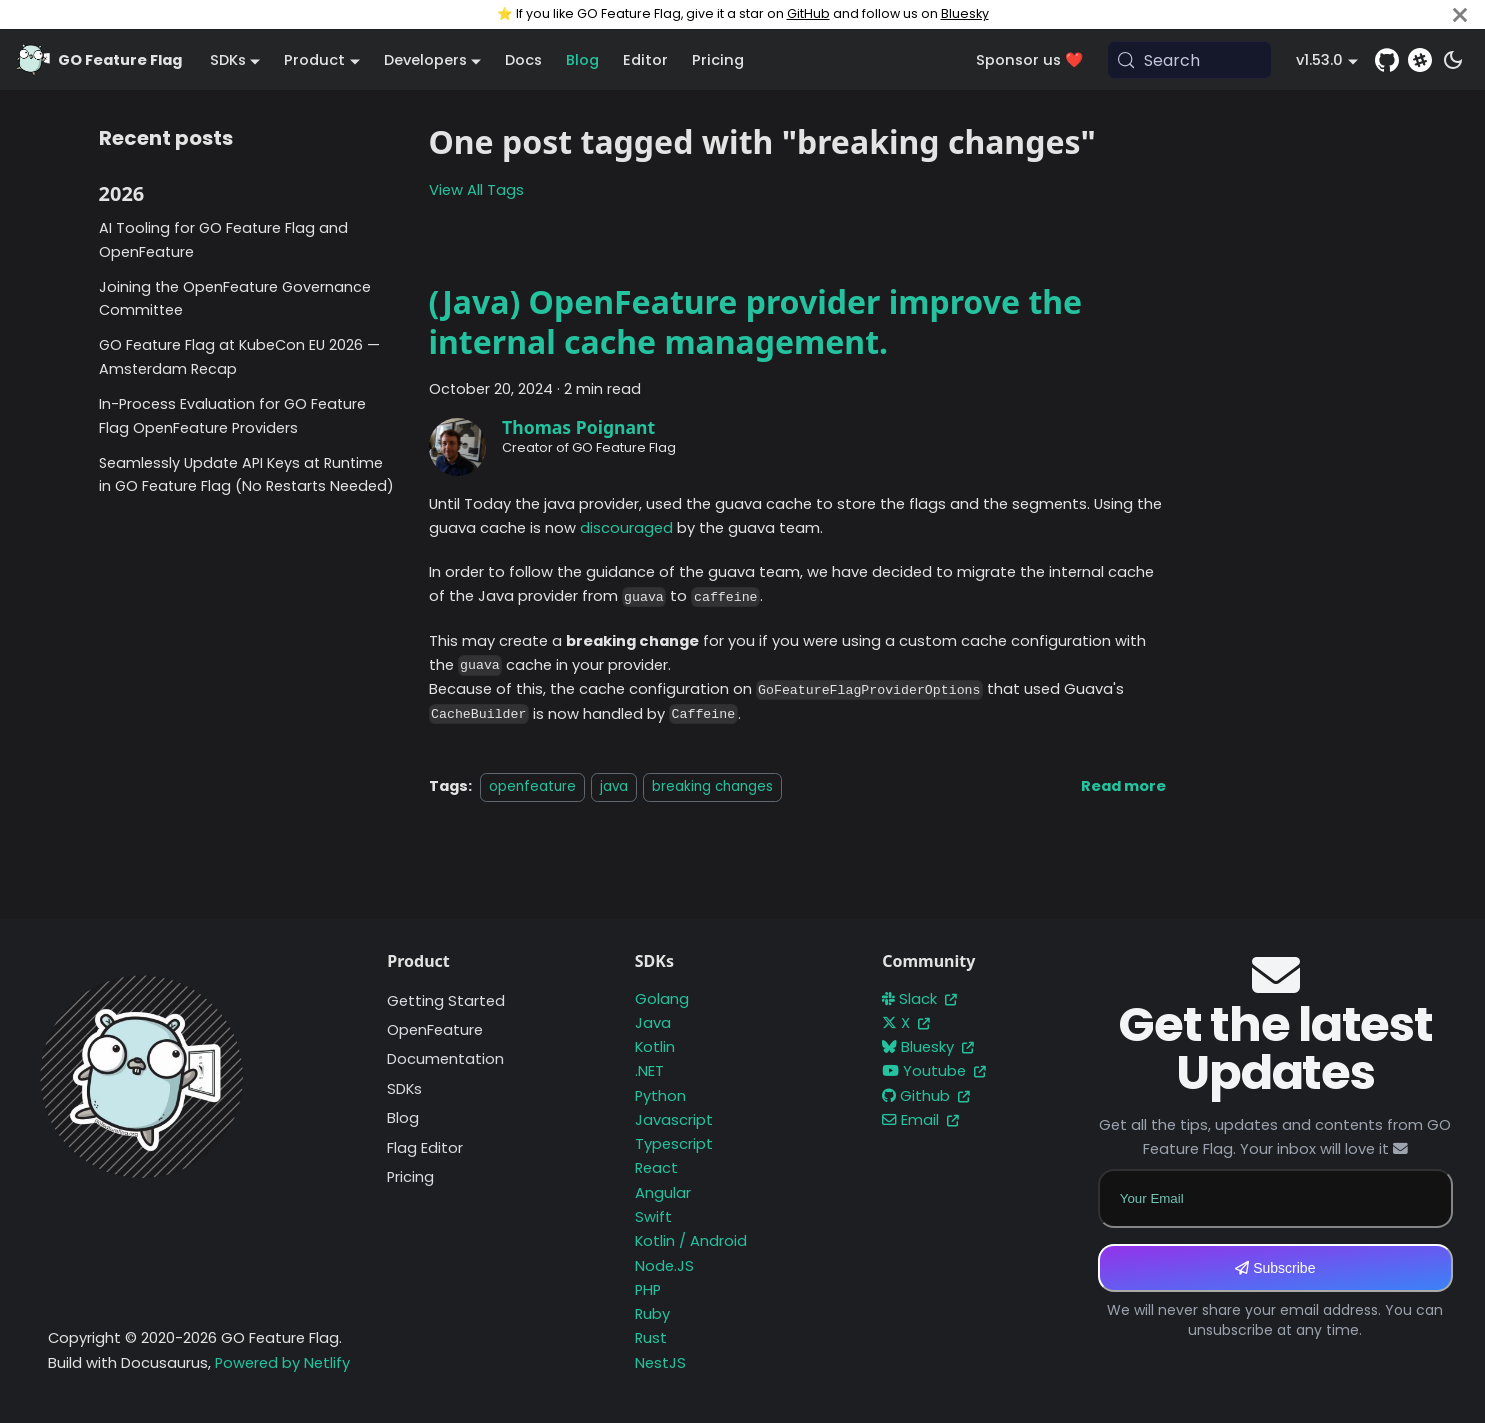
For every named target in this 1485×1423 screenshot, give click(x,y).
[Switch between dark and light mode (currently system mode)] (1453, 60)
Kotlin (655, 1047)
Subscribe (1275, 1268)
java (614, 786)
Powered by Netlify (282, 1363)
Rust (651, 1338)
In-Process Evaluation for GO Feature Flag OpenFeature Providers (232, 416)
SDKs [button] (228, 60)
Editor (645, 60)
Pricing (718, 60)
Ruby (652, 1314)
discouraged (626, 528)
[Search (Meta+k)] (1190, 60)
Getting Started (446, 1001)
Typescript (674, 1144)
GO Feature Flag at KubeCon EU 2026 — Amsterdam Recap (239, 357)
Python (660, 1096)
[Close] (1460, 14)
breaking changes (712, 786)
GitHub (808, 13)
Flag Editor (425, 1148)
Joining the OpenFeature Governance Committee (235, 299)
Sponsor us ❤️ (1029, 60)
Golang (662, 999)
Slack (919, 999)
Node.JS (664, 1266)
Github (926, 1096)
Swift (653, 1217)
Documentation (445, 1059)
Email (920, 1120)
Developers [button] (425, 60)
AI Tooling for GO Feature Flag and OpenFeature (223, 240)
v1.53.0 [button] (1319, 60)
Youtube (934, 1071)
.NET (649, 1071)
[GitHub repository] (1387, 60)
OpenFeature (435, 1030)
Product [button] (314, 60)
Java (653, 1023)
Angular (663, 1193)
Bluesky (965, 13)
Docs (523, 60)
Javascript (674, 1120)
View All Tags (476, 190)
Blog (582, 60)
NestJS (660, 1363)
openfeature (532, 786)
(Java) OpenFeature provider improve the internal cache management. (756, 321)
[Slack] (1420, 60)
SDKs (404, 1089)
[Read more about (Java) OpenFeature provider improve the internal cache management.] (1123, 786)
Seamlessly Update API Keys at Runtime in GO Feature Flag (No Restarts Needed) (246, 475)
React (656, 1168)
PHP (648, 1290)
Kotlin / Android (691, 1241)
